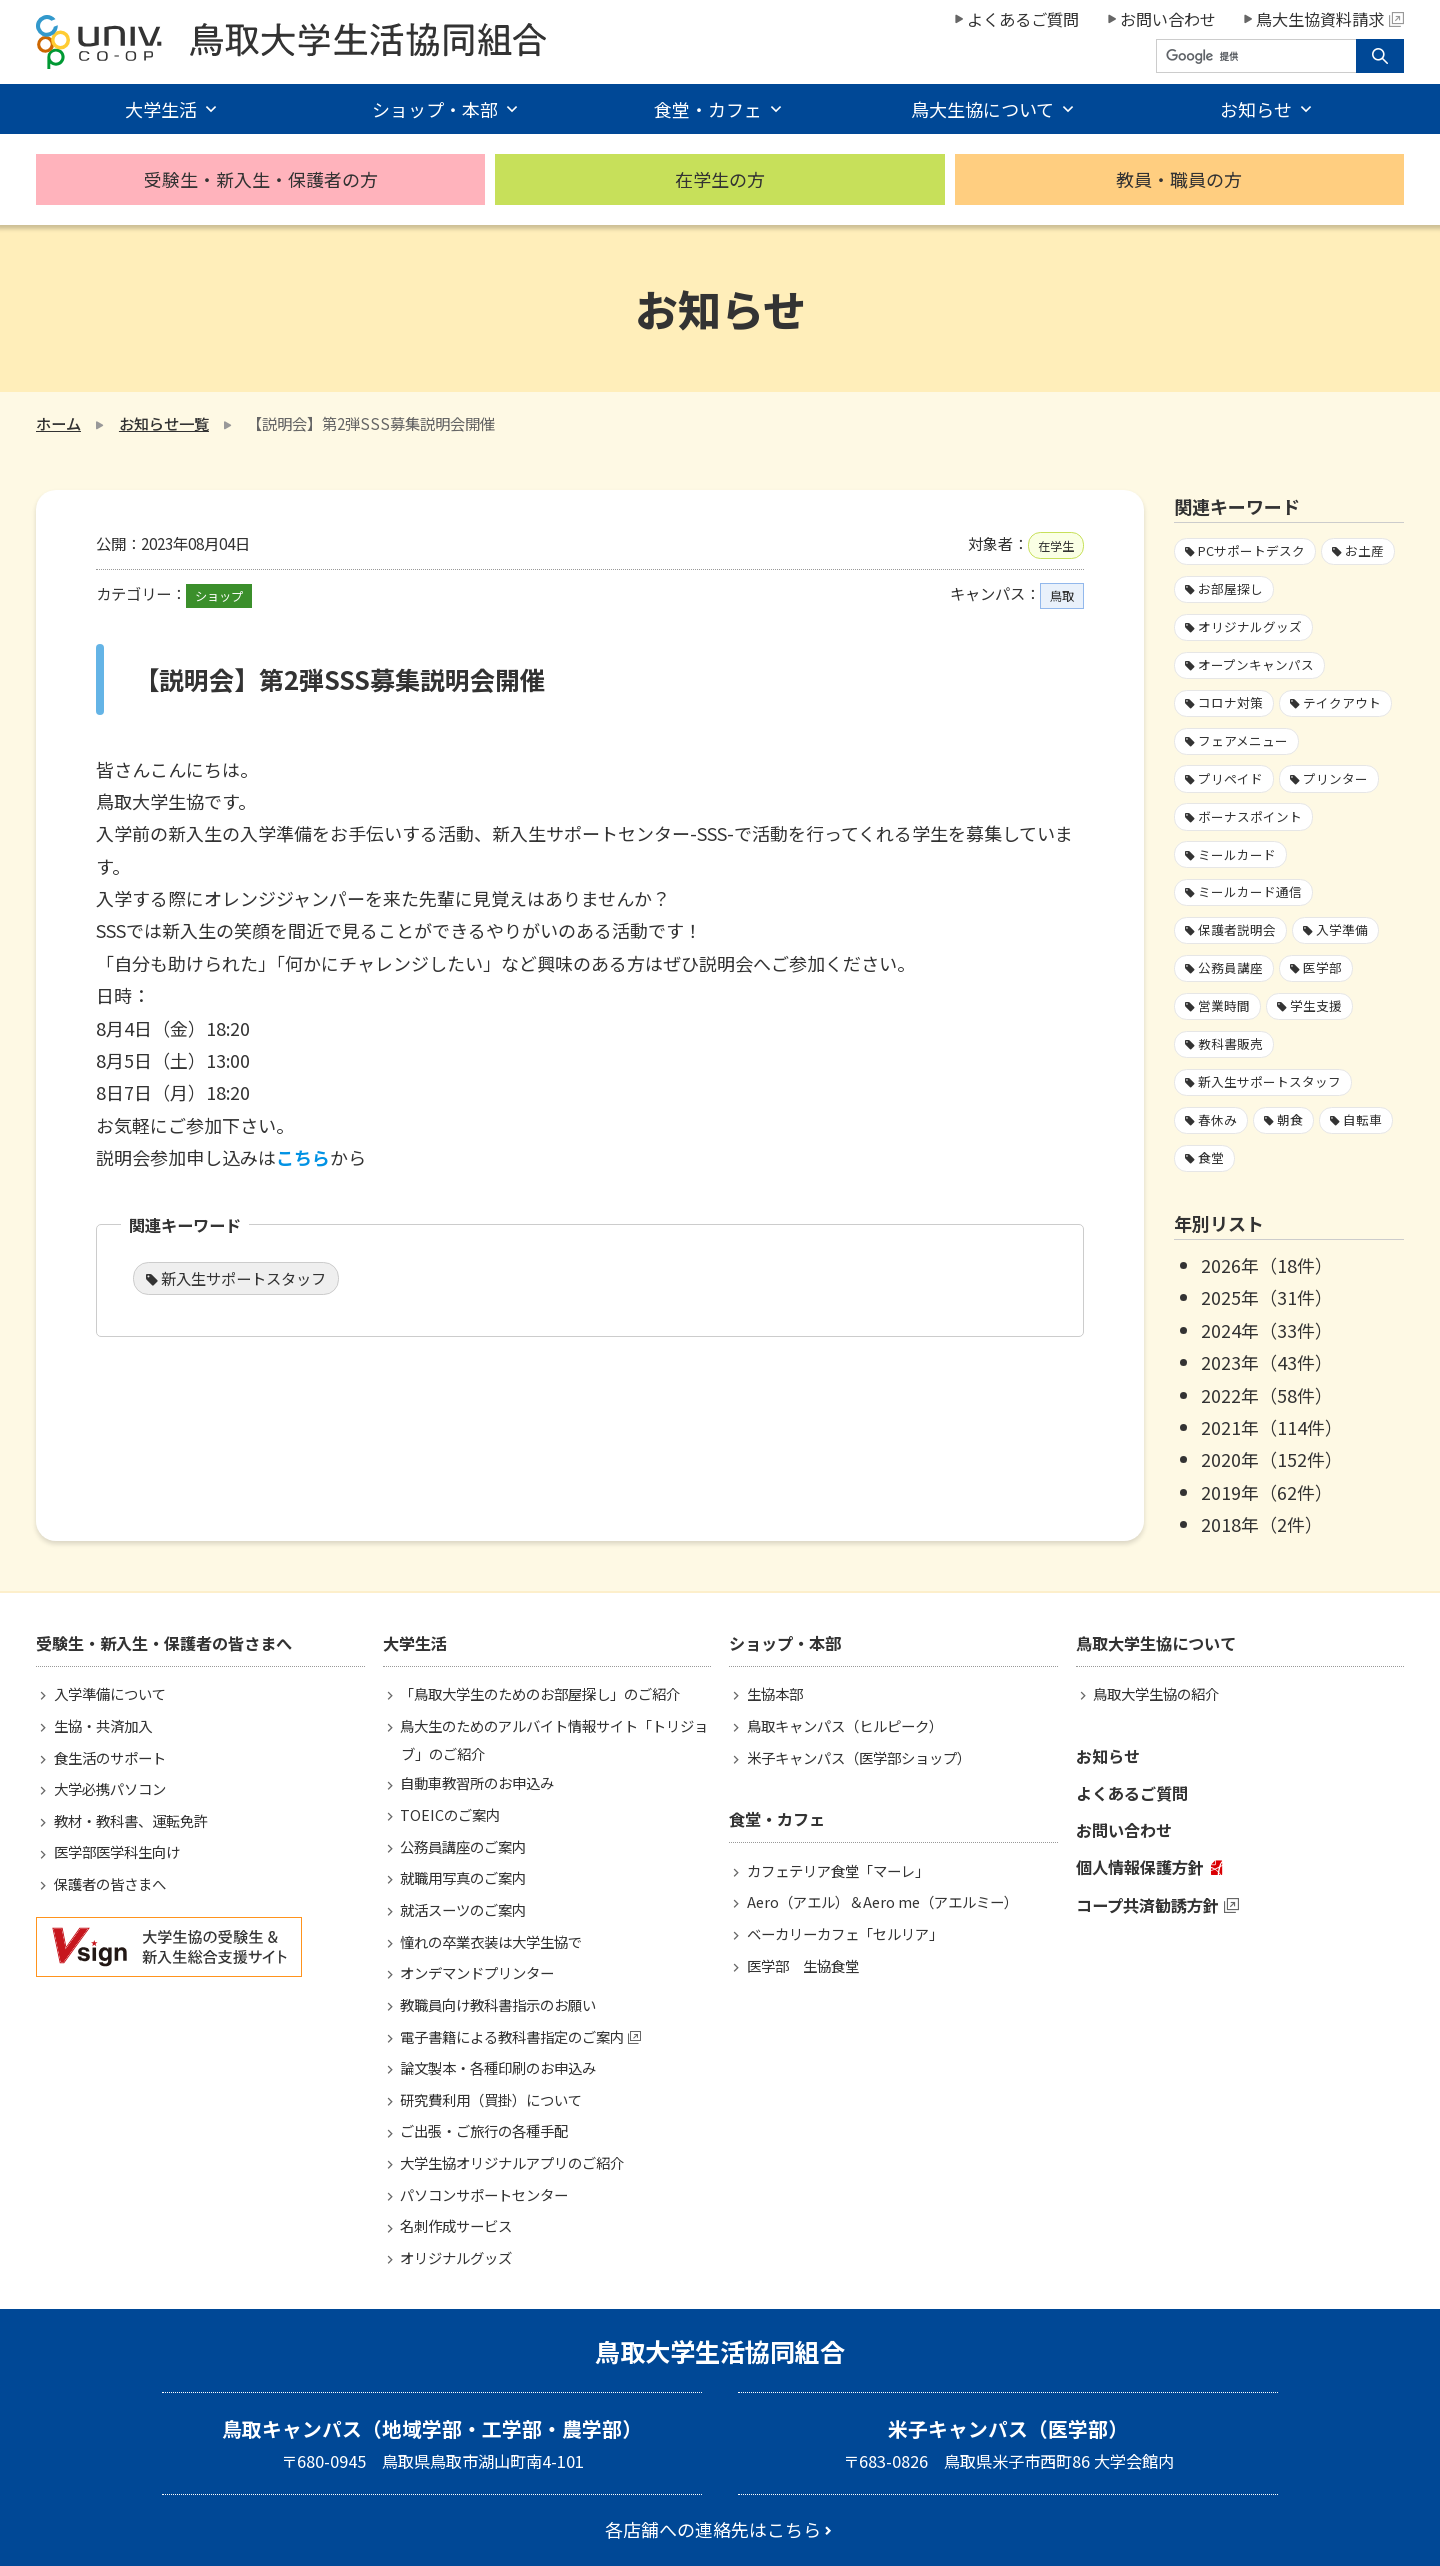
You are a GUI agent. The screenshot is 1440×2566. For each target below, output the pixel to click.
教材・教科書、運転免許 (131, 1820)
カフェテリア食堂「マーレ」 (838, 1870)
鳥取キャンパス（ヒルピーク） (845, 1725)
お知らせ (1256, 109)
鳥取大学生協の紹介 (1156, 1693)
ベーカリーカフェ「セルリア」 (845, 1933)
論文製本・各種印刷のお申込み (498, 2067)
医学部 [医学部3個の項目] (1322, 967)
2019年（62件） (1267, 1492)
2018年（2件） (1262, 1524)
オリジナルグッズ (456, 2257)
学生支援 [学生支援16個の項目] (1316, 1005)
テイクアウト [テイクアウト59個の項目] (1342, 702)
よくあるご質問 (1023, 19)
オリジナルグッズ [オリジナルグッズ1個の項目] (1250, 626)
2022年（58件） (1267, 1395)
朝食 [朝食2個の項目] (1290, 1119)
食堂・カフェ (708, 109)
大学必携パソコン (110, 1788)
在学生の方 (720, 179)
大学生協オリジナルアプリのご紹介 (512, 2162)
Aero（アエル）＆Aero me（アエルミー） (882, 1901)
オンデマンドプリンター (477, 1972)
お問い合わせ (1168, 19)
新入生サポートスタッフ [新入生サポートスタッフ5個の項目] (1269, 1081)
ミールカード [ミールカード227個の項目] (1237, 854)
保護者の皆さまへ (110, 1883)
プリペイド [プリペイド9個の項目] (1230, 778)
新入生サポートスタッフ (243, 1278)
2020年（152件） (1272, 1459)
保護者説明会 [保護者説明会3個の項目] (1237, 929)
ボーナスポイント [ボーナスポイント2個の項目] (1250, 816)
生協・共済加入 (103, 1725)
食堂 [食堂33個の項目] (1211, 1157)
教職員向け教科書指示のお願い (498, 2004)
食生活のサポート (110, 1757)
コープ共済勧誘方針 (1147, 1905)
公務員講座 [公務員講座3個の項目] (1230, 967)
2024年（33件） (1267, 1330)
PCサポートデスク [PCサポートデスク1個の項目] (1251, 550)
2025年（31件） (1267, 1297)
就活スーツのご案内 (463, 1909)
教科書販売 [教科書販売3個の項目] (1230, 1043)
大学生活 (161, 109)
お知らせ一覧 (164, 423)
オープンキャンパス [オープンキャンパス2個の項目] (1256, 664)
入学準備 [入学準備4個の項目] (1342, 929)
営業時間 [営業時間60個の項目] (1224, 1005)
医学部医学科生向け (117, 1851)
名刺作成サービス (456, 2225)
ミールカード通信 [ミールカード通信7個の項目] (1250, 891)
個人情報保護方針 (1140, 1867)
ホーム (58, 423)
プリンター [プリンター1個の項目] (1335, 778)
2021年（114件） (1272, 1427)
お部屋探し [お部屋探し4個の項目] (1230, 588)
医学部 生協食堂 (803, 1965)
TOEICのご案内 (450, 1814)
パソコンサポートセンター (484, 2194)
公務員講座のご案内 (463, 1846)
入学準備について (110, 1693)
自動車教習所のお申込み (477, 1782)
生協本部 (775, 1693)
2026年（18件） (1267, 1265)
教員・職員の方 (1179, 179)
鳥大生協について (982, 109)
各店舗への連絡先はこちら (713, 2529)
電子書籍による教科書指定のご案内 (512, 2036)
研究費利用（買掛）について (491, 2099)
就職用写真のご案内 (463, 1877)
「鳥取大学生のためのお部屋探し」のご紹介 (540, 1693)
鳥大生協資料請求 (1330, 19)
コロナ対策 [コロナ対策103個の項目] (1230, 702)
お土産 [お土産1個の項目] (1364, 550)
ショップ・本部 (435, 109)
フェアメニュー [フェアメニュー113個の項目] (1243, 740)
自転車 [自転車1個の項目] (1362, 1119)
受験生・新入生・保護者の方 (261, 179)
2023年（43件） (1267, 1362)
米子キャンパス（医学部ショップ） (859, 1757)
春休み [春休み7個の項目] (1217, 1119)
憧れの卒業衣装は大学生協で (491, 1941)
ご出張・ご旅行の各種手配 (484, 2130)
